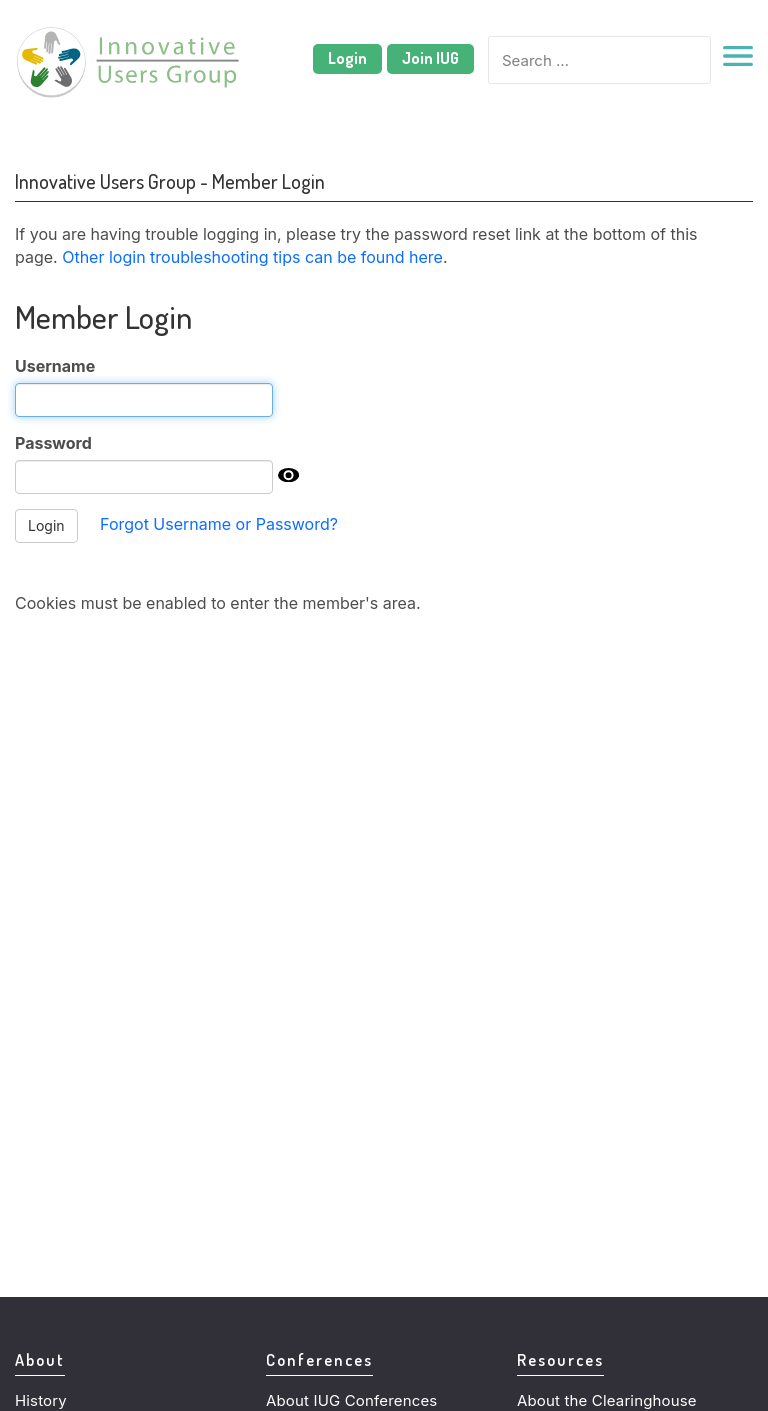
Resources (560, 1359)
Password (53, 443)
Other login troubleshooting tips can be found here (252, 257)
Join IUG (430, 58)
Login (347, 58)
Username (55, 366)
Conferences (319, 1359)
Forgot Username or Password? (219, 524)
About (40, 1359)
